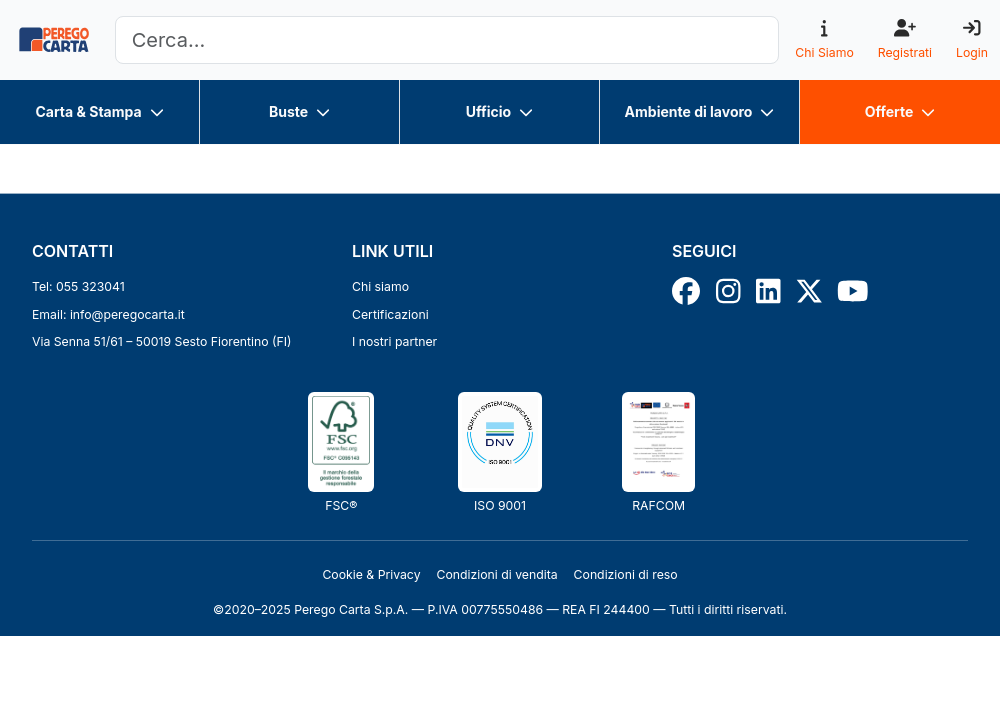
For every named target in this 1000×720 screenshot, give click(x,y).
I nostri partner (394, 341)
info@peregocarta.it (127, 314)
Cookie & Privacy (371, 574)
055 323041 (90, 286)
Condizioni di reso (626, 574)
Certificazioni (390, 314)
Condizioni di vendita (497, 574)
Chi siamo (380, 286)
